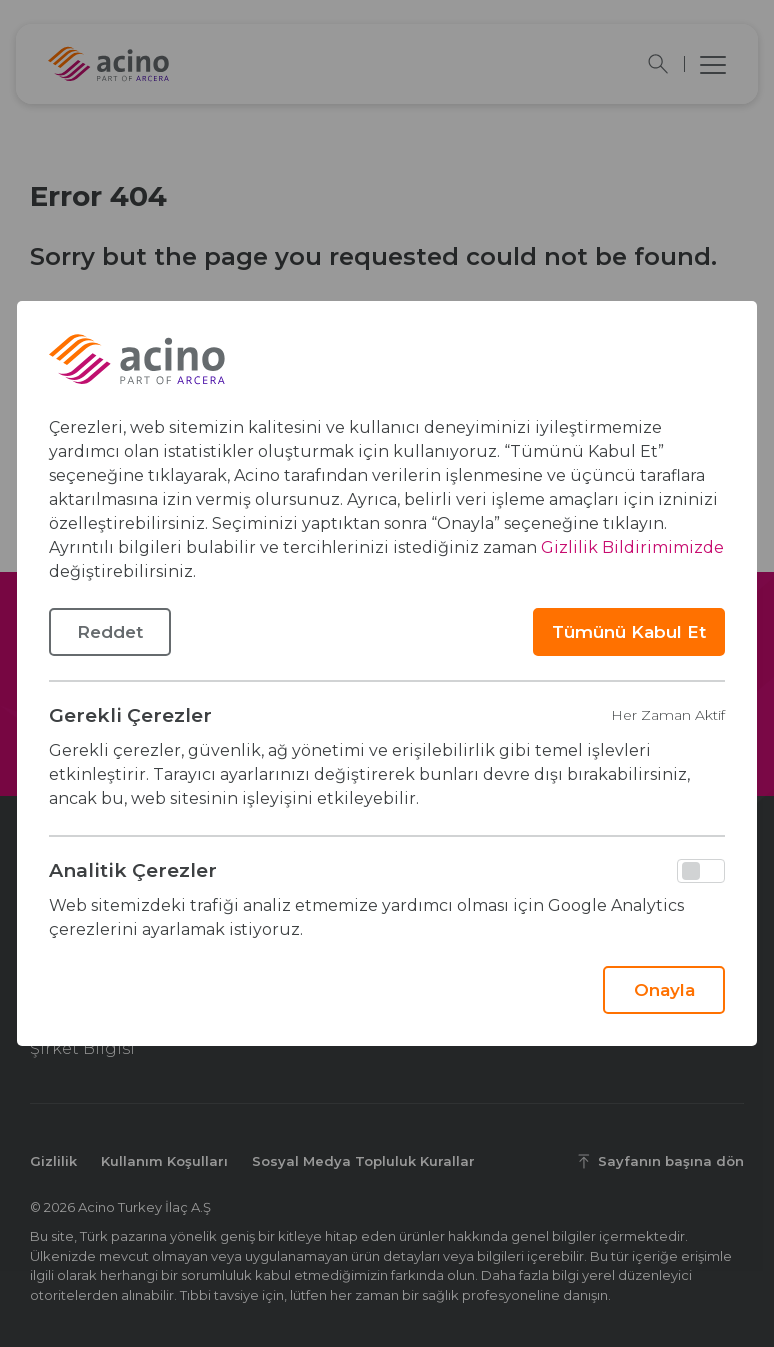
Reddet (110, 632)
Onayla (664, 990)
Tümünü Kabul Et (629, 632)
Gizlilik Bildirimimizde (632, 547)
